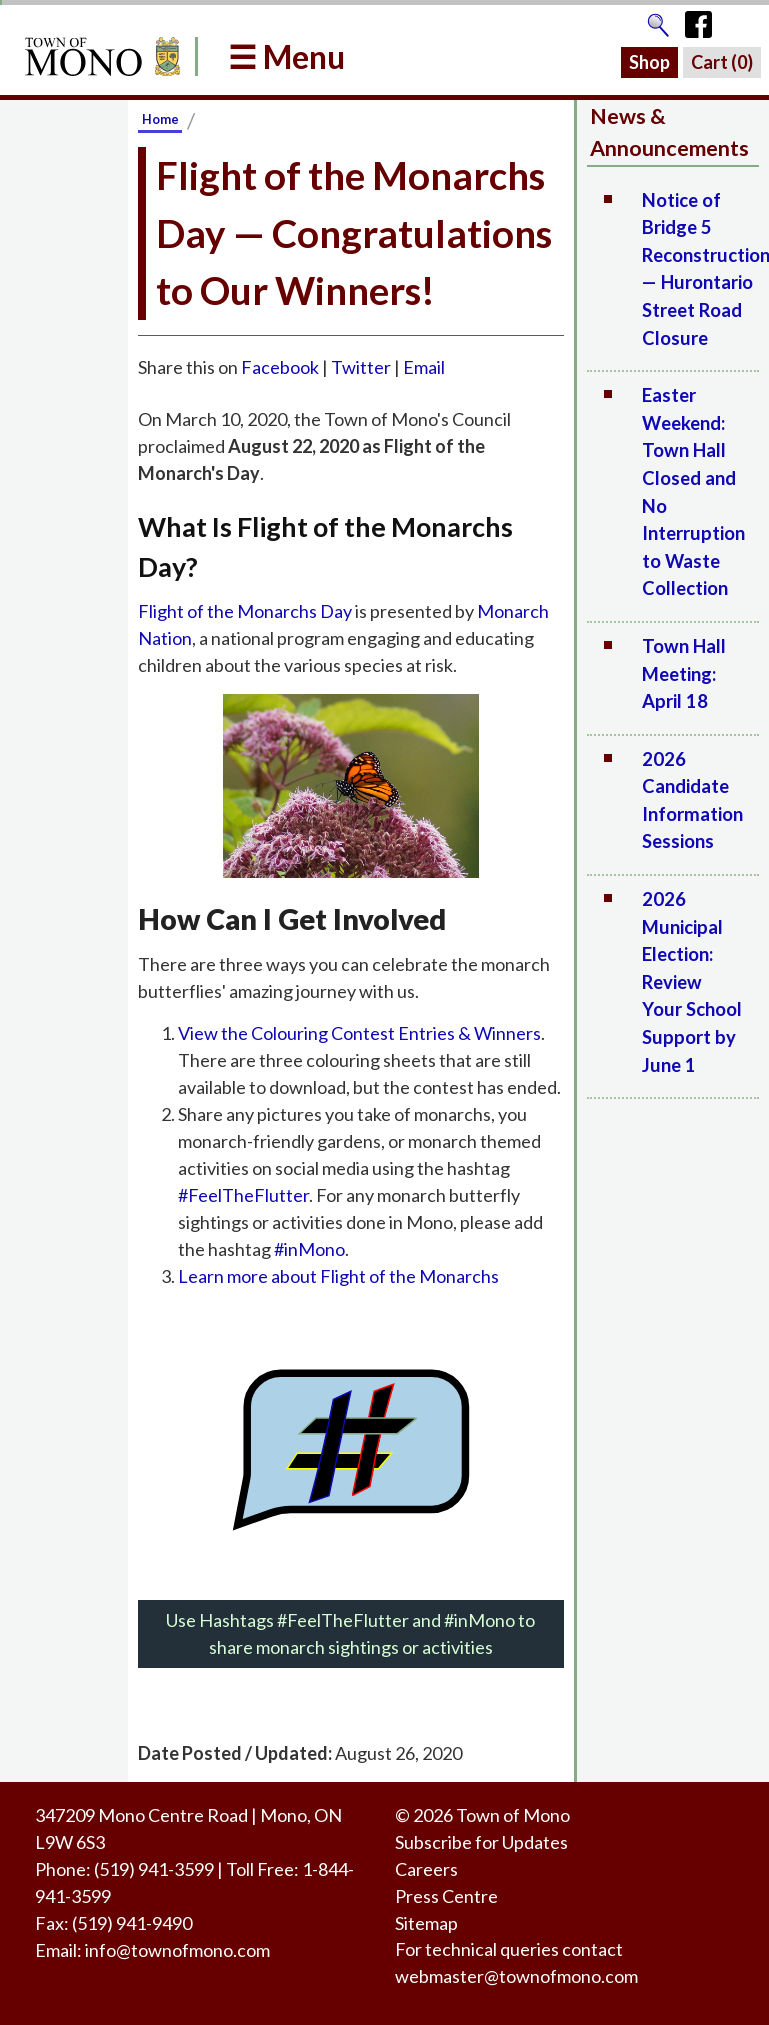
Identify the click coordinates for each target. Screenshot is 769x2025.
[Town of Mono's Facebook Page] (705, 20)
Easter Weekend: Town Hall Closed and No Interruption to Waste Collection (693, 491)
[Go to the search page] (658, 20)
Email (424, 367)
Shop (649, 62)
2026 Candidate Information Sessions (692, 800)
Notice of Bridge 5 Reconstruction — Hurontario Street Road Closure (700, 269)
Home (160, 119)
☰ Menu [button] (286, 56)
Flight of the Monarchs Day (245, 611)
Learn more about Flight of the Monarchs (338, 1276)
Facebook (280, 367)
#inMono (309, 1249)
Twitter (361, 367)
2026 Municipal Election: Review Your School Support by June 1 (692, 982)
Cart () (722, 62)
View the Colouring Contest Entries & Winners (359, 1033)
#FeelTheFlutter (243, 1195)
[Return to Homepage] (99, 56)
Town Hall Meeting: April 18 (684, 673)
